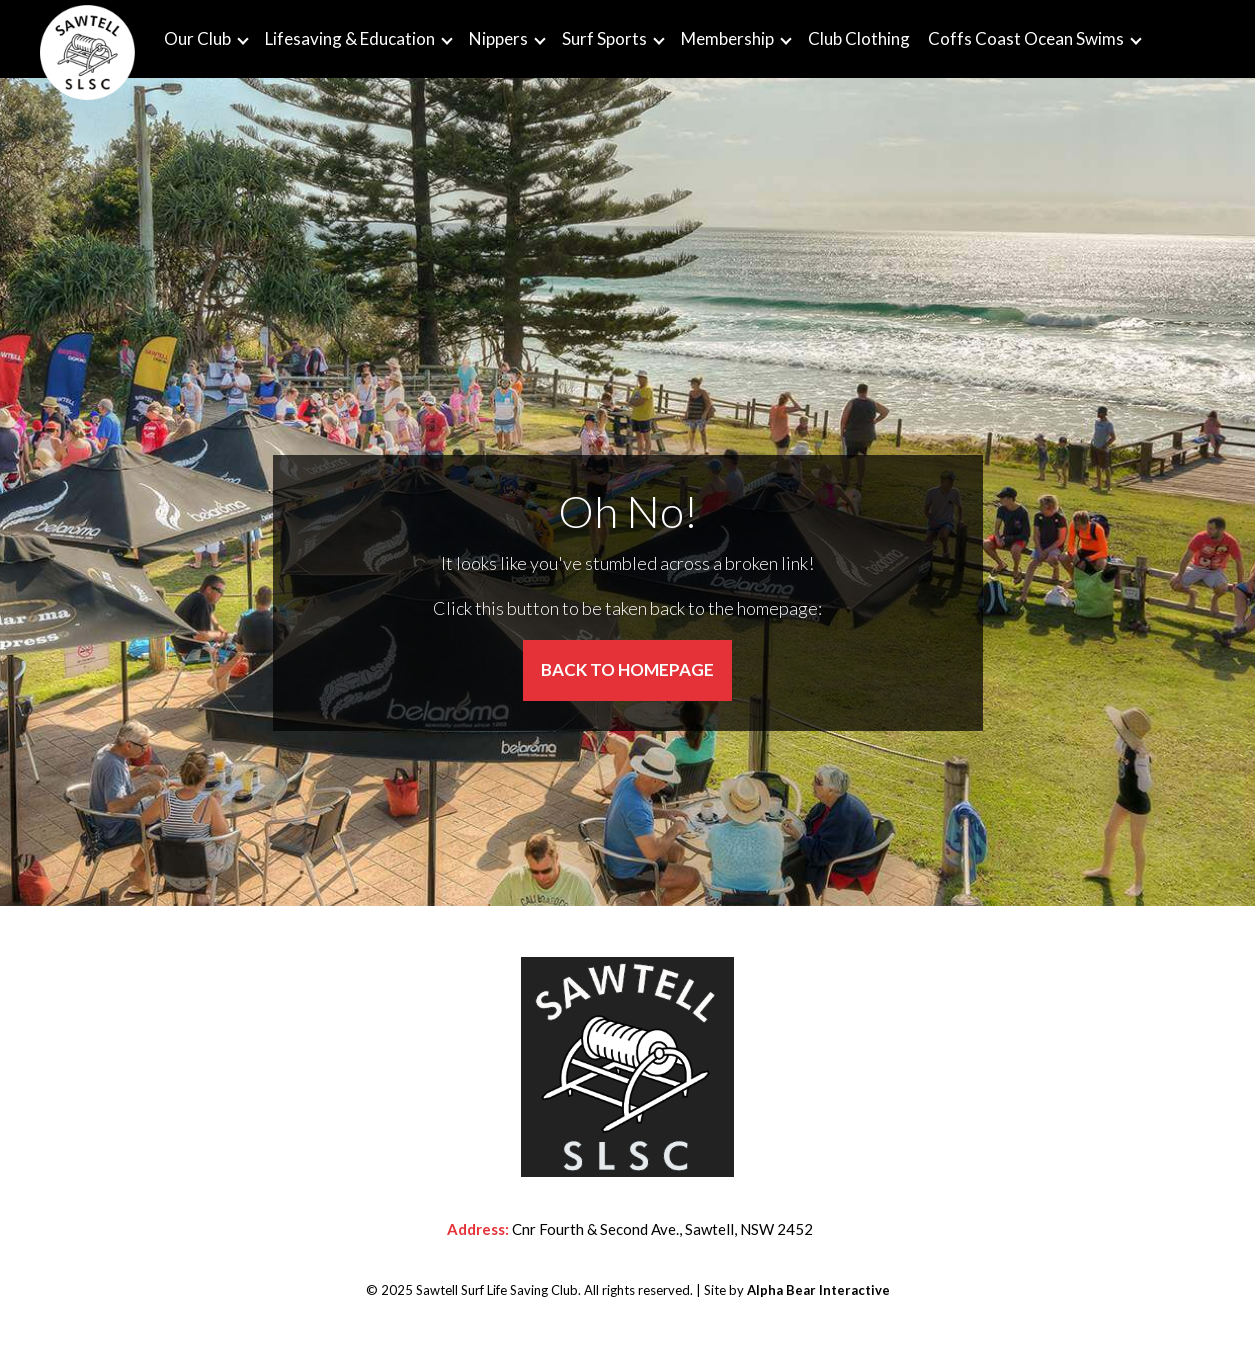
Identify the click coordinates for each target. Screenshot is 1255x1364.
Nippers (498, 38)
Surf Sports (604, 38)
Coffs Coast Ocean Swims (1026, 38)
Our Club (197, 38)
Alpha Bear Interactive (818, 1290)
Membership (727, 38)
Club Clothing (859, 38)
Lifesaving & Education (350, 38)
